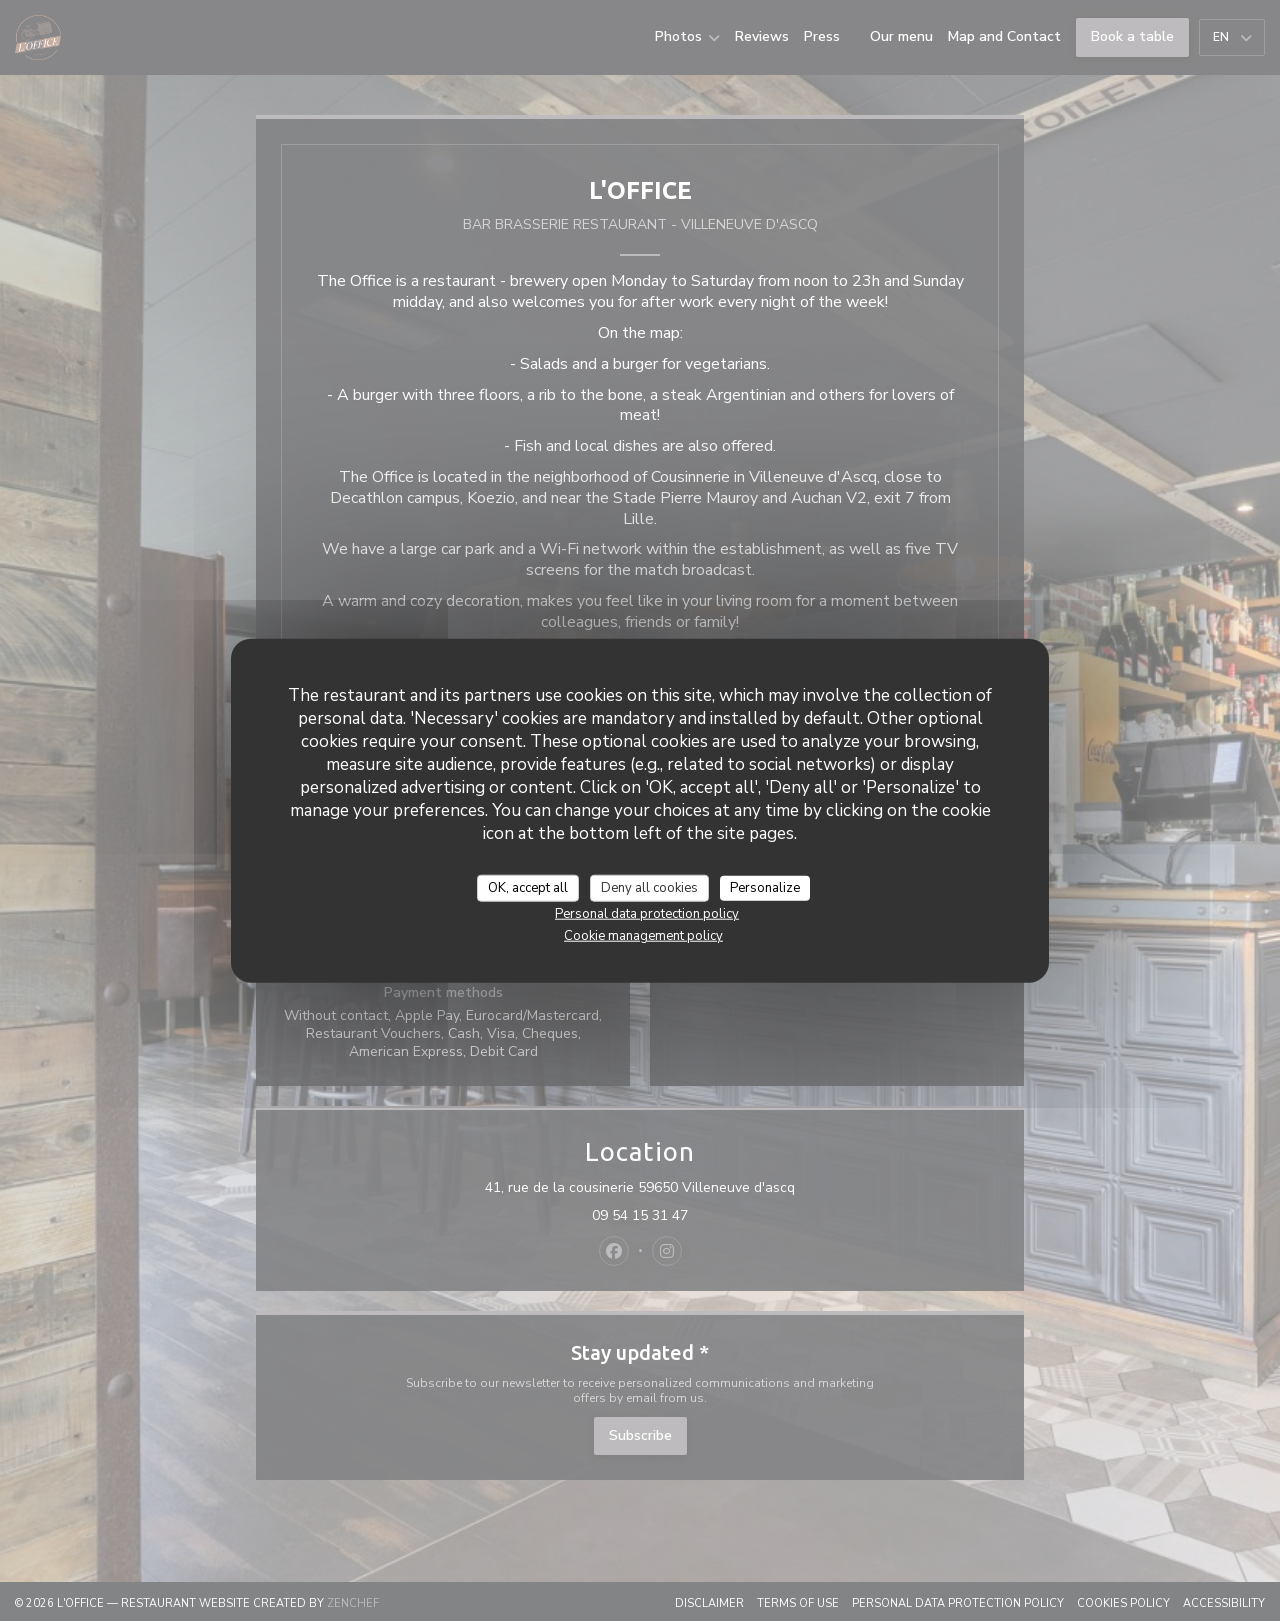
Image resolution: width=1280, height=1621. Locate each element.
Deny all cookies (649, 887)
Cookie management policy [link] (643, 936)
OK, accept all (528, 887)
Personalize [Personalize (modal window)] (765, 887)
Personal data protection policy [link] (647, 914)
